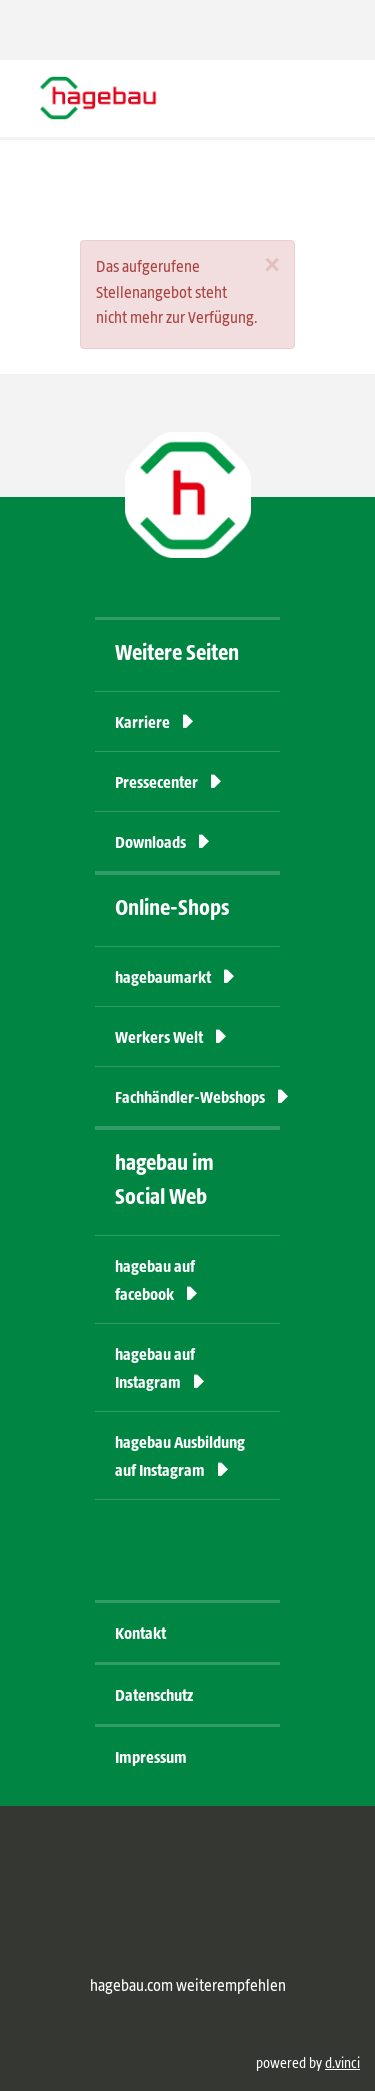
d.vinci (342, 2064)
